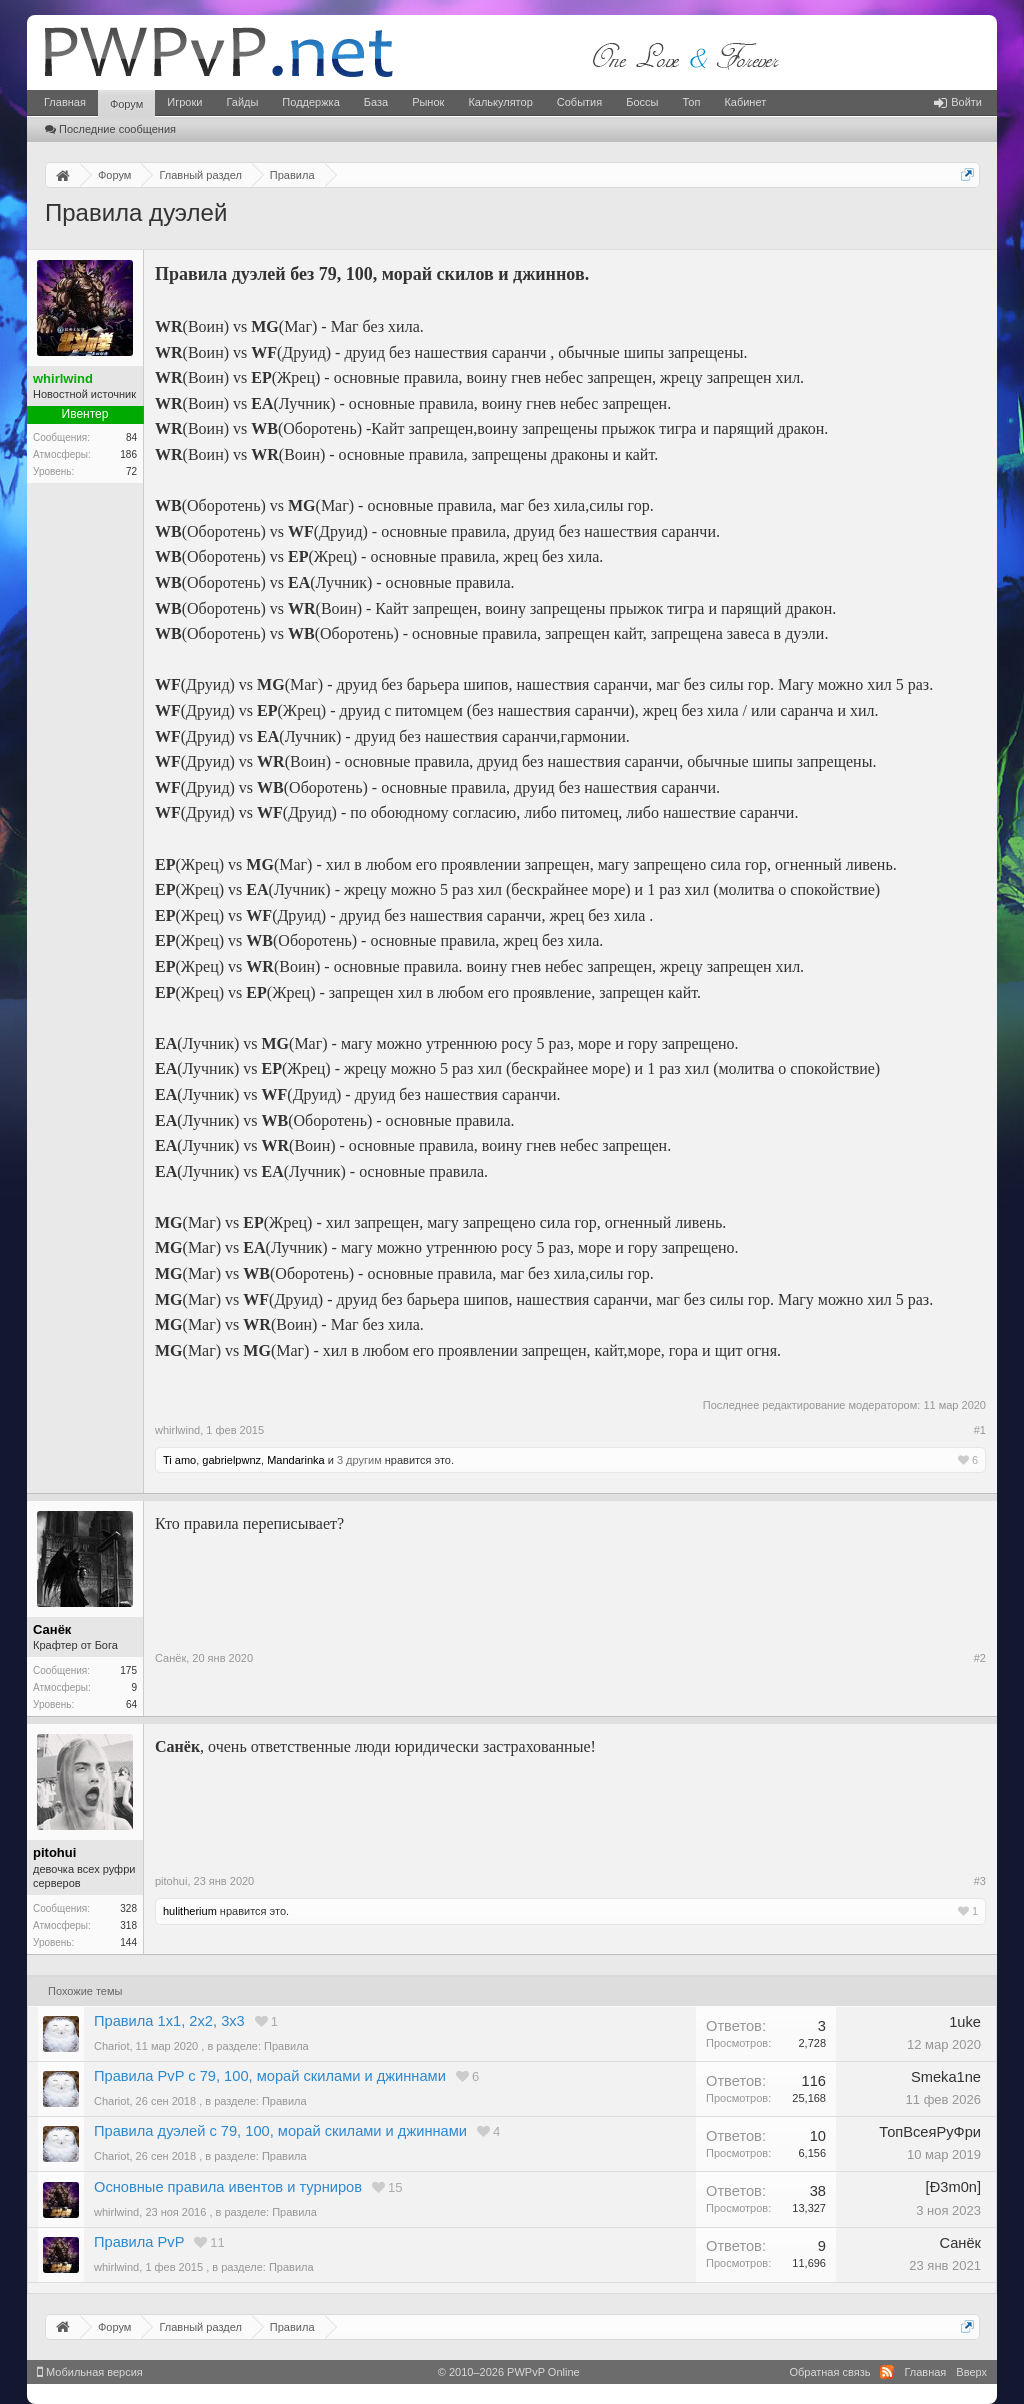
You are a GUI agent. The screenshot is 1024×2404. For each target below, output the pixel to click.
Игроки (184, 102)
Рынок (428, 102)
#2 (980, 1658)
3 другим (359, 1460)
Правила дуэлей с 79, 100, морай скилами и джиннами (280, 2131)
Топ (691, 102)
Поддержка (310, 102)
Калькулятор (500, 102)
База (376, 102)
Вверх (971, 2372)
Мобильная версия (90, 2372)
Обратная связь (829, 2372)
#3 (980, 1881)
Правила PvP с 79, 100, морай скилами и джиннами (270, 2076)
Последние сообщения (110, 129)
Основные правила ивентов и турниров (228, 2187)
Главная (65, 102)
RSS (887, 2372)
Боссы (642, 102)
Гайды (242, 102)
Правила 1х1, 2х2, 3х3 (169, 2021)
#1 (980, 1430)
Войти (958, 102)
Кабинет (745, 102)
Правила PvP (139, 2242)
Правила (286, 2046)
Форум (126, 104)
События (579, 102)
